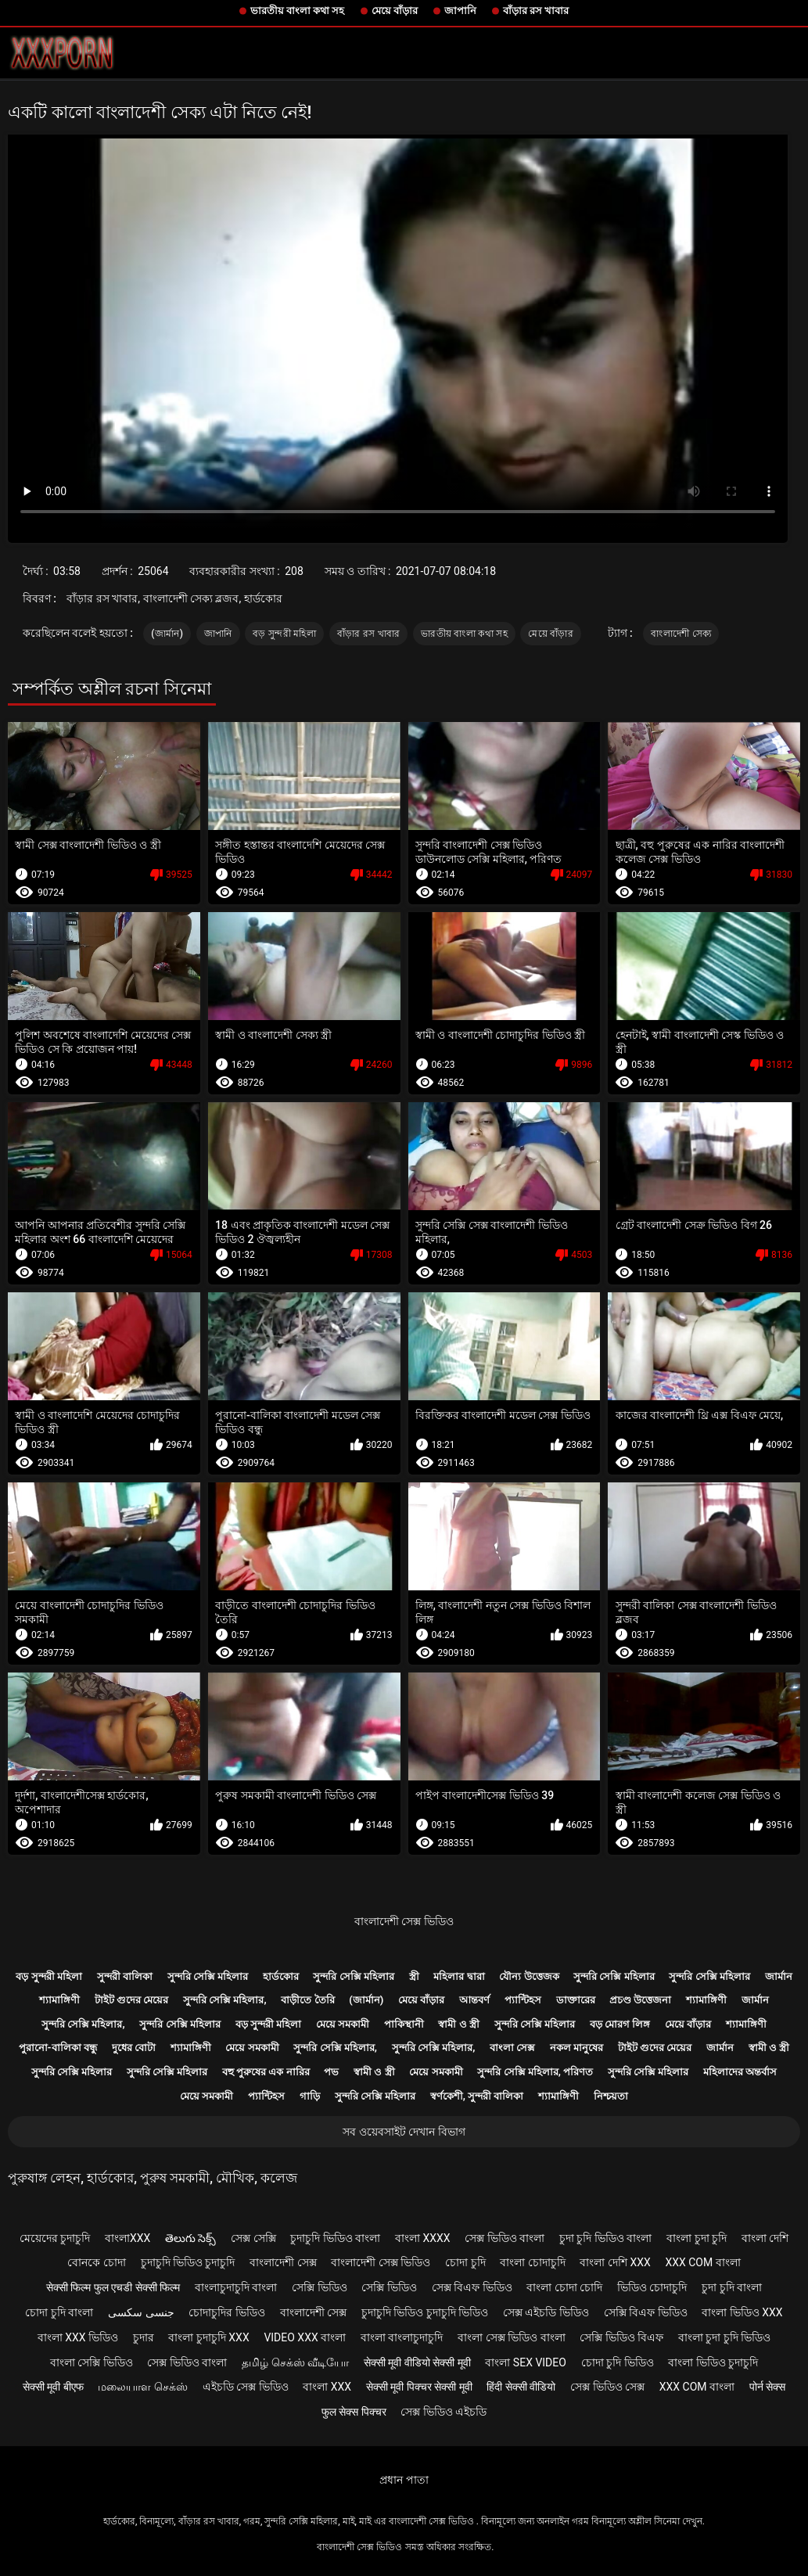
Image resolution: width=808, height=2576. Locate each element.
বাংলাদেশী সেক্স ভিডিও (404, 1921)
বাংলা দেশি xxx (615, 2262)
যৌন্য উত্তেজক (528, 1976)
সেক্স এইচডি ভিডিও (546, 2312)
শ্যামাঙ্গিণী (59, 2000)
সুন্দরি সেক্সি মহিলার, (225, 2000)
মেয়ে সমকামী (342, 2024)
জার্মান (778, 1976)
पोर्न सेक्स (767, 2386)
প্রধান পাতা (403, 2480)
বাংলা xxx (327, 2386)
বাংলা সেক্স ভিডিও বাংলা (511, 2337)
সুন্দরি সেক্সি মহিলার (207, 1976)
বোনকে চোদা (96, 2262)
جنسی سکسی (141, 2312)
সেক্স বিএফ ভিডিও (472, 2287)
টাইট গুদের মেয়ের (131, 2000)
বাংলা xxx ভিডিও (78, 2337)
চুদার (143, 2337)
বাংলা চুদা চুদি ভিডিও (724, 2337)
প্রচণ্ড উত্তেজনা (640, 2000)
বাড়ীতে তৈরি (307, 2000)
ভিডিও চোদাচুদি (652, 2287)
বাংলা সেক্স (512, 2047)
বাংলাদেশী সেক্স (283, 2262)
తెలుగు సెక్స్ (190, 2238)
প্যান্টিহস (523, 2000)
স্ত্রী (414, 1976)
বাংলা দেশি (765, 2238)
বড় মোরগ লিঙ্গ (620, 2024)
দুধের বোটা (134, 2047)
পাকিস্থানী (404, 2024)
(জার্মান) (167, 633)
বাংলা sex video (525, 2362)
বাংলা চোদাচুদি (532, 2262)
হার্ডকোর (281, 1976)
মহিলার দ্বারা (458, 1976)
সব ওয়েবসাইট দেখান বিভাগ (404, 2131)
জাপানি (460, 10)
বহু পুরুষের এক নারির (266, 2072)
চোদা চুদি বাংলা (59, 2312)
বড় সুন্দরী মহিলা (284, 633)
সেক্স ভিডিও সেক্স (607, 2386)
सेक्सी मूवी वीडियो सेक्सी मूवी (417, 2362)
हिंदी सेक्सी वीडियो (521, 2386)
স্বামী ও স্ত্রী (458, 2024)
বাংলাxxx (127, 2238)
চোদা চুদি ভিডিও (617, 2362)
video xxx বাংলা (305, 2337)
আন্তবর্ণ (474, 2000)
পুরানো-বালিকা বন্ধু (58, 2047)
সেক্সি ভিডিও (319, 2287)
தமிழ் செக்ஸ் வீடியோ (295, 2362)
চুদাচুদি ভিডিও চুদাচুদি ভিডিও (424, 2312)
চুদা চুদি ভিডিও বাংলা (605, 2238)
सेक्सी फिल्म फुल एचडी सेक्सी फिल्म (113, 2287)
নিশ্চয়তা (611, 2096)
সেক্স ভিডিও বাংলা (504, 2238)
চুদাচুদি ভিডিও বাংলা (335, 2238)
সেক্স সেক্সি (253, 2238)
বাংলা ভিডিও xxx (742, 2312)
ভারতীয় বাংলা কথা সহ (297, 10)
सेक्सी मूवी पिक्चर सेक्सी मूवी (419, 2386)
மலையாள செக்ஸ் (142, 2386)
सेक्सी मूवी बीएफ (53, 2386)
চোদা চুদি (465, 2262)
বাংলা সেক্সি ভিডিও (91, 2362)
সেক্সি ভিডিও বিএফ (621, 2337)
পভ (331, 2072)
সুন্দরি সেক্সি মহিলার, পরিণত (535, 2072)
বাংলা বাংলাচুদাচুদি (402, 2337)
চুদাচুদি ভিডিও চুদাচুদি (188, 2262)
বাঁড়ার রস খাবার (536, 10)
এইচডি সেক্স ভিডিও (246, 2386)
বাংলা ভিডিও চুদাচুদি (713, 2362)
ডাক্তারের (575, 2000)
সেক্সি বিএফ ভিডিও (646, 2312)
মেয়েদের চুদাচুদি (55, 2238)
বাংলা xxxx (423, 2238)
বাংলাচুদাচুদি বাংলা (236, 2287)
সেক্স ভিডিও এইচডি (443, 2411)
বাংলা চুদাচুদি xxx (208, 2337)
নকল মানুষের (576, 2047)
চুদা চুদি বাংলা (732, 2287)
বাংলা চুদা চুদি (696, 2238)
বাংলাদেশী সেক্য (681, 633)
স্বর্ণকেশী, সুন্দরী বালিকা (477, 2096)
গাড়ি (310, 2096)
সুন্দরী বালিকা (125, 1976)
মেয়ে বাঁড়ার (395, 10)
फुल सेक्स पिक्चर (353, 2411)
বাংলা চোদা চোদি (564, 2287)
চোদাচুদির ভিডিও (226, 2312)
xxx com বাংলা (702, 2262)
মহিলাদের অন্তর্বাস (740, 2072)
